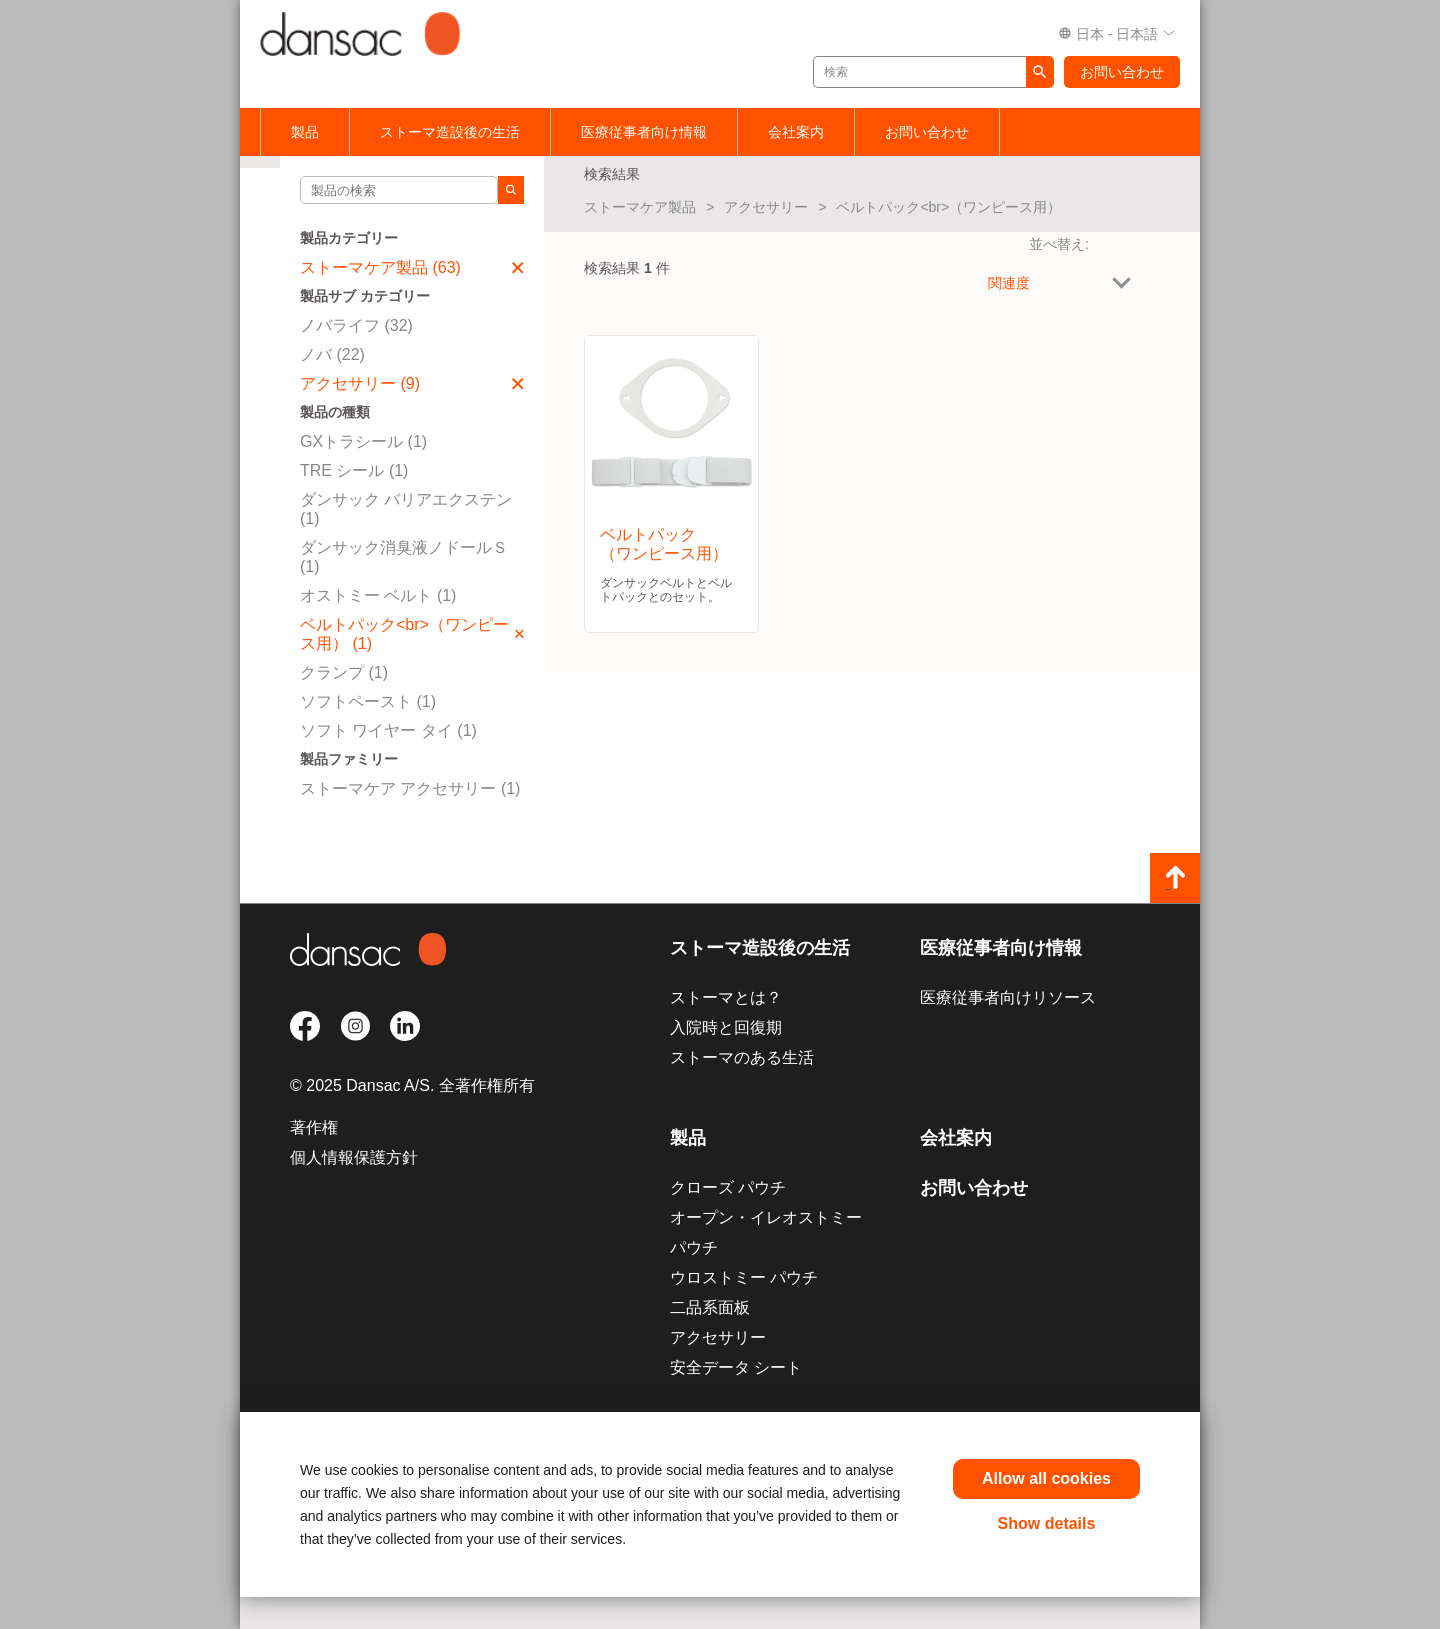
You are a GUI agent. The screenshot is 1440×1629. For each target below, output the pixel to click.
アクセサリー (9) (412, 383)
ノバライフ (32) (356, 325)
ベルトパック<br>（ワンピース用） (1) (412, 634)
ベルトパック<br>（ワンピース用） (948, 207)
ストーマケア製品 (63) (412, 267)
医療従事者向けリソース (1008, 997)
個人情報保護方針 (354, 1157)
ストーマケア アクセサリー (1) (410, 788)
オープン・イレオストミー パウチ (766, 1232)
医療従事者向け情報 (644, 132)
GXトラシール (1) (363, 441)
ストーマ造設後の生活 (450, 132)
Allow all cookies (1046, 1478)
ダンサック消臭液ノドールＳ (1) (404, 557)
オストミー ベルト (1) (378, 595)
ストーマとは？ (726, 997)
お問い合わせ (1122, 72)
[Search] (511, 190)
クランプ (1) (344, 672)
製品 (305, 132)
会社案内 (796, 132)
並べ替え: (1059, 244)
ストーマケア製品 (640, 207)
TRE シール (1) (354, 470)
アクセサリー (766, 207)
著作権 (314, 1127)
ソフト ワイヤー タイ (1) (388, 730)
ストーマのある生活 (742, 1057)
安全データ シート (736, 1367)
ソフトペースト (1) (368, 701)
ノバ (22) (332, 354)
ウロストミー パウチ (744, 1277)
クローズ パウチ (728, 1187)
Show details (1047, 1523)
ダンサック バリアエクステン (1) (406, 509)
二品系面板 (710, 1307)
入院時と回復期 (726, 1027)
